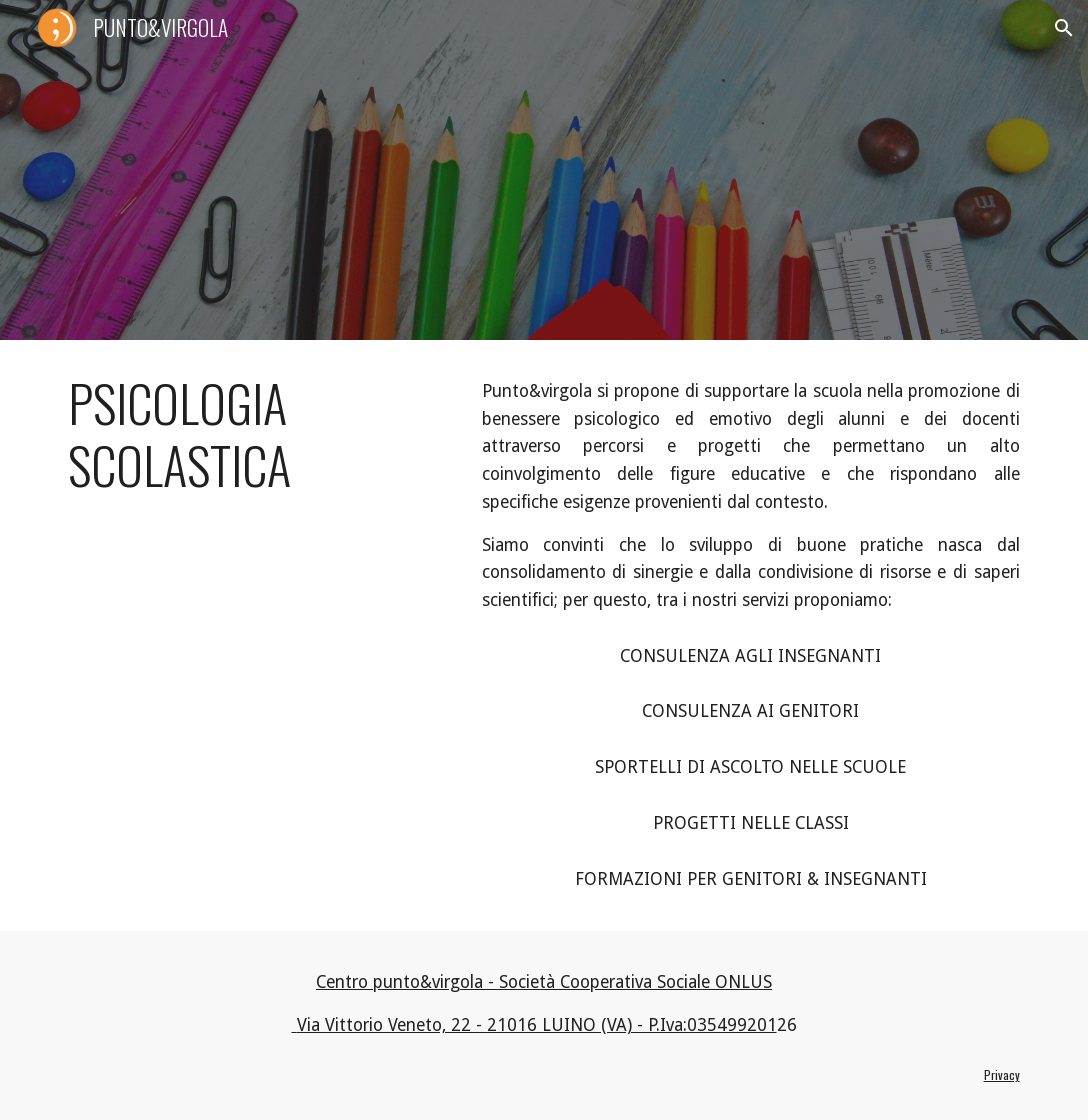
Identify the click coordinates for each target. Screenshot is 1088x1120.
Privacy (1002, 1074)
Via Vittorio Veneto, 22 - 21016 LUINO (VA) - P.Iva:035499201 (534, 1025)
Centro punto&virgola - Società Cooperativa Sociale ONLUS (544, 982)
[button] (1064, 28)
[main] (254, 434)
